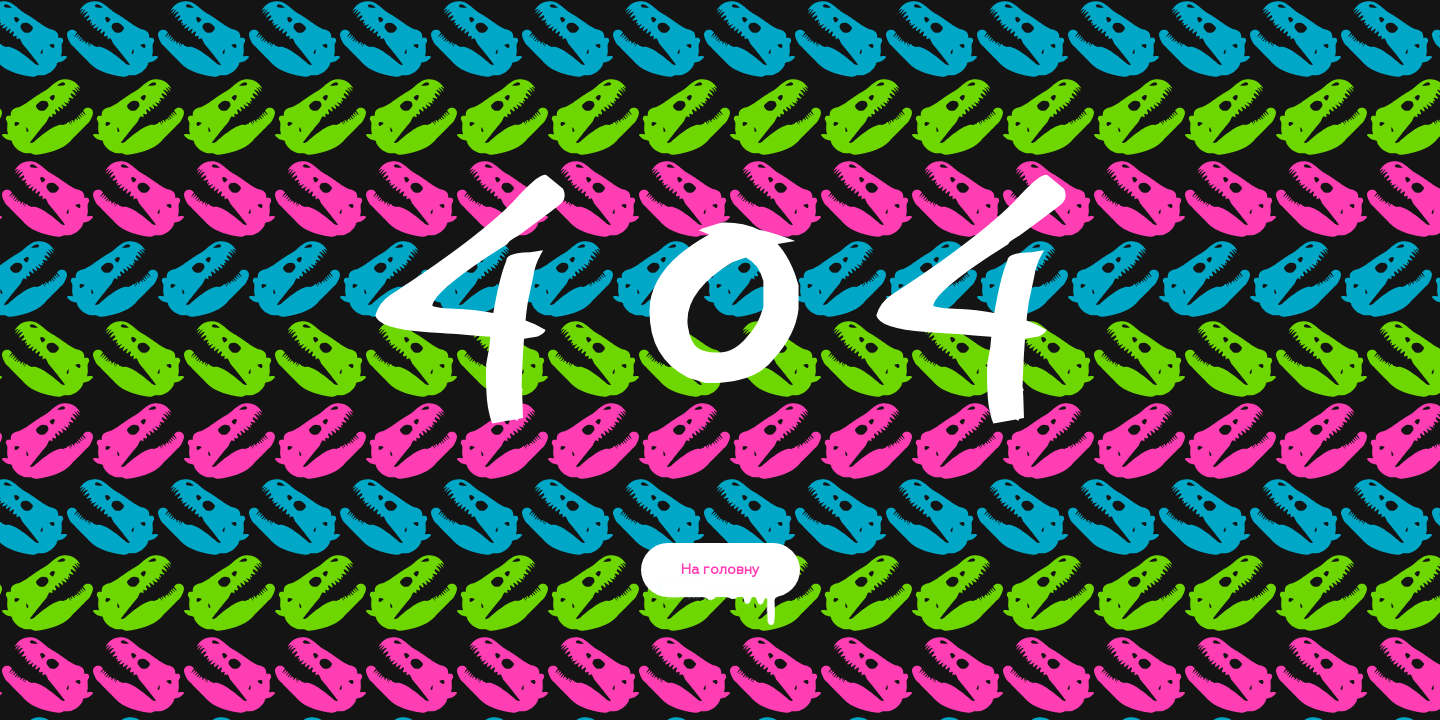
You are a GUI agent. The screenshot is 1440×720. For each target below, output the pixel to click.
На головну (720, 580)
